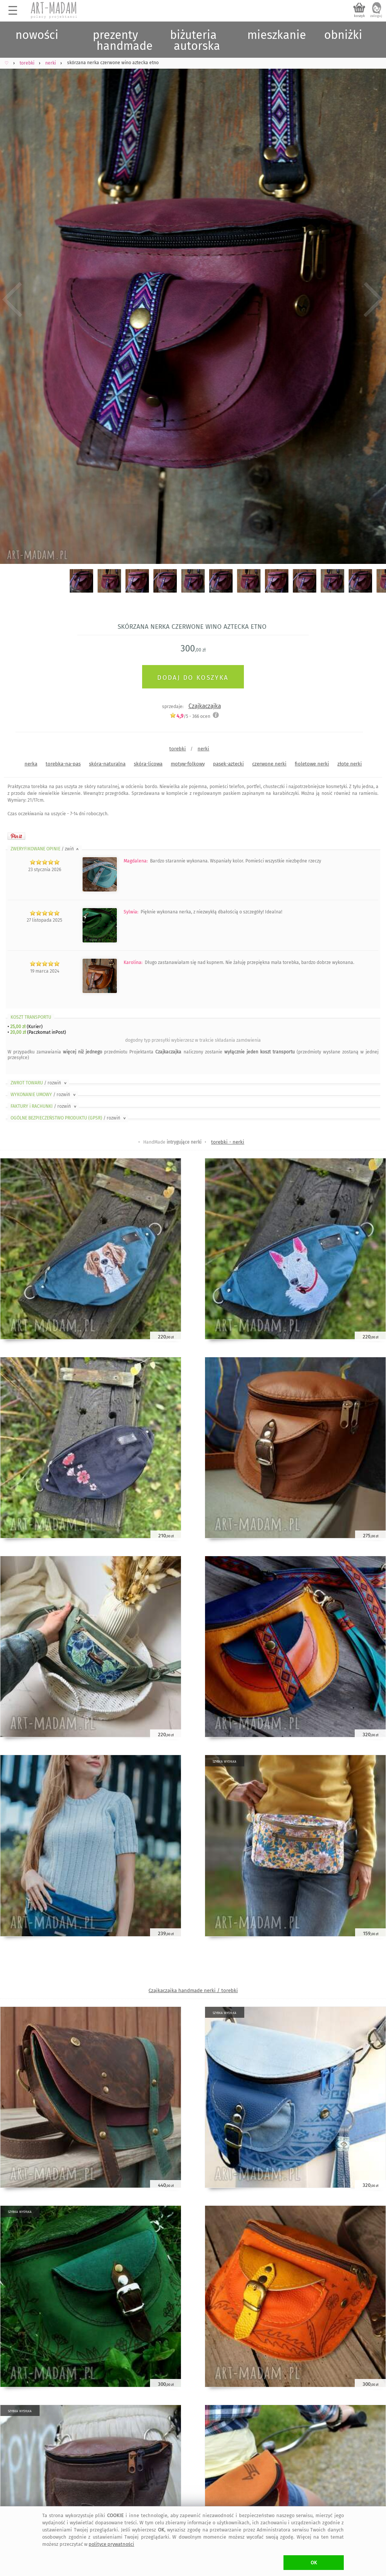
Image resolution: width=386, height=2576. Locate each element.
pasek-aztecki (228, 764)
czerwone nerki (269, 764)
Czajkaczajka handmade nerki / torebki (193, 1990)
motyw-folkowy (188, 764)
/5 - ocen (190, 716)
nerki (203, 748)
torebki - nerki (227, 1142)
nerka (31, 764)
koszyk (359, 16)
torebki (177, 748)
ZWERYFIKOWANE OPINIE (45, 848)
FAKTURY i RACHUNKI (44, 1106)
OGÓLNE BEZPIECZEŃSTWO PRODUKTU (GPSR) (69, 1118)
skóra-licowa (148, 764)
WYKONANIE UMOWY (44, 1094)
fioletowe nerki (312, 764)
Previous (12, 299)
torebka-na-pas (63, 764)
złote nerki (349, 764)
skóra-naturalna (107, 764)
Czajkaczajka (204, 706)
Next (373, 299)
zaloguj (376, 16)
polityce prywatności (111, 2544)
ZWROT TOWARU (39, 1083)
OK (314, 2562)
